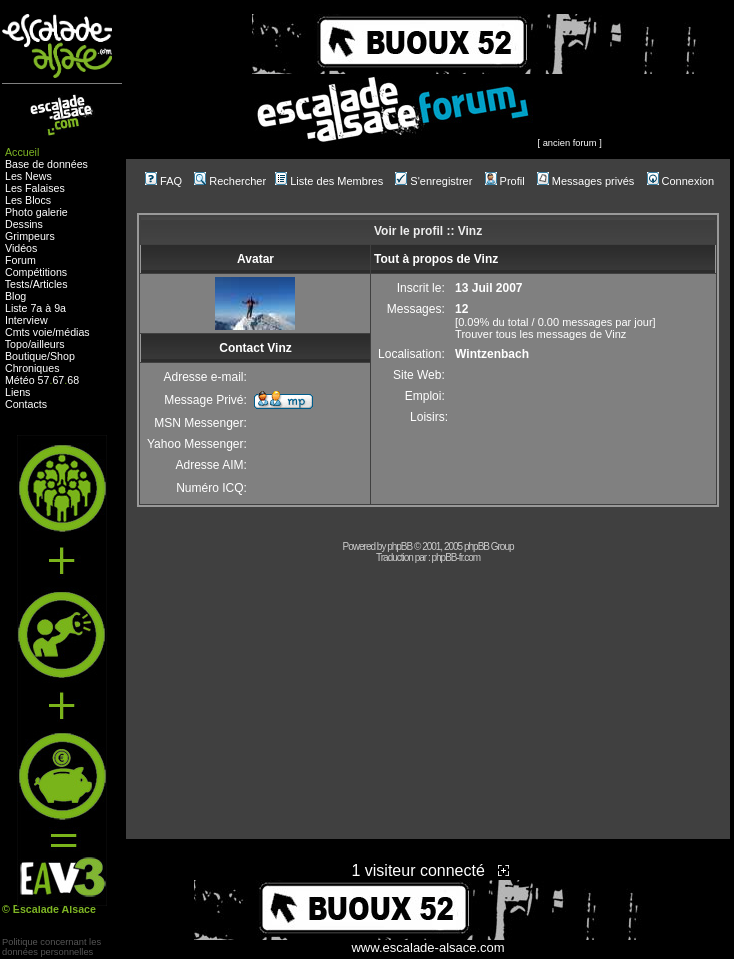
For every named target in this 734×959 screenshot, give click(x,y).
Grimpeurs (30, 236)
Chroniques (32, 368)
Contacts (26, 404)
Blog (15, 296)
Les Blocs (28, 200)
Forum (20, 260)
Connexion (681, 181)
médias (72, 332)
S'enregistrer (433, 181)
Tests (17, 284)
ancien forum (570, 143)
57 (44, 380)
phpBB (399, 546)
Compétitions (36, 272)
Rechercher (230, 181)
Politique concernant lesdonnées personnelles (51, 947)
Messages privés (586, 181)
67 (58, 380)
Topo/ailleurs (35, 344)
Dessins (24, 224)
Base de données (46, 164)
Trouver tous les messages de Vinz (540, 334)
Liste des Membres (329, 181)
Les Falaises (35, 188)
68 (73, 380)
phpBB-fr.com (456, 557)
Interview (26, 320)
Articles (50, 284)
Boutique (26, 356)
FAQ (163, 181)
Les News (28, 176)
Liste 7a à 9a (35, 308)
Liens (17, 392)
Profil (505, 181)
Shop (62, 356)
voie (43, 332)
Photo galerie (36, 212)
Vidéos (21, 248)
